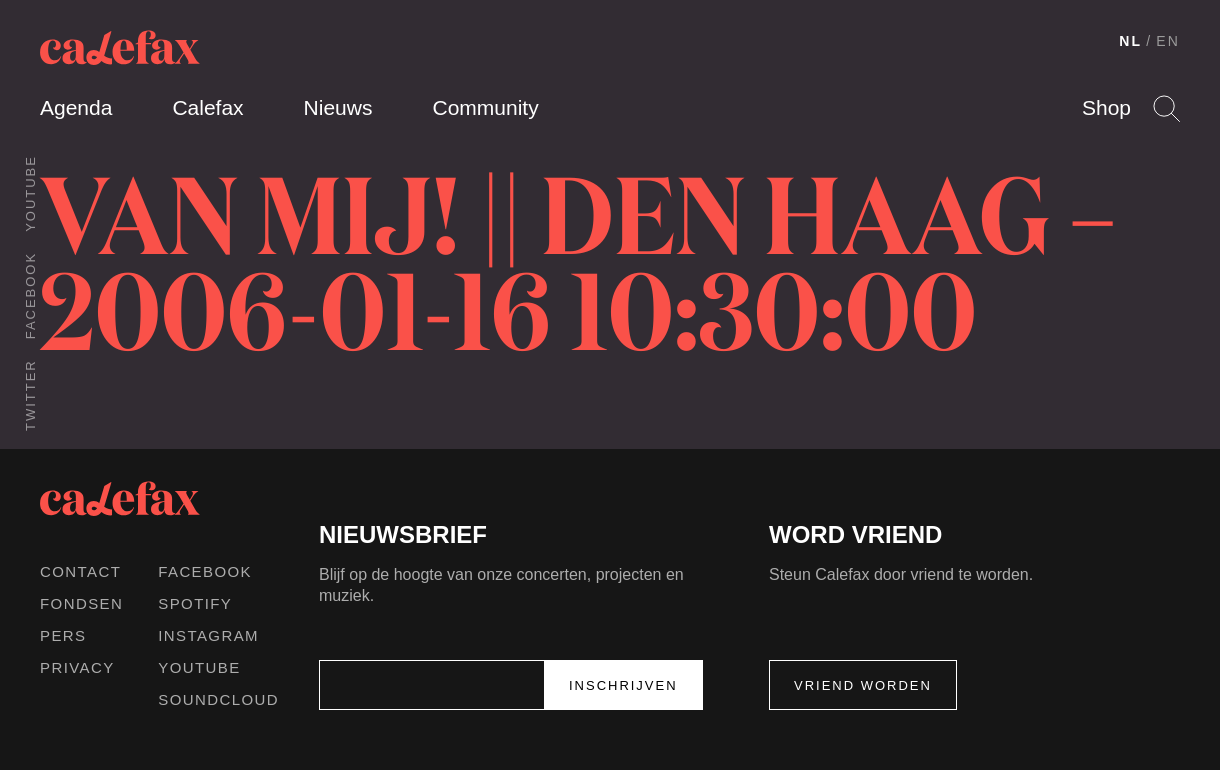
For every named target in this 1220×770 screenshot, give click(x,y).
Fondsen (81, 603)
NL (1130, 41)
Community (485, 107)
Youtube (30, 193)
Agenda (76, 107)
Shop (1106, 107)
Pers (63, 635)
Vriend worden (863, 685)
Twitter (30, 395)
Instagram (208, 635)
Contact (80, 571)
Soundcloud (218, 699)
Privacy (77, 667)
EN (1168, 41)
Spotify (195, 603)
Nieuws (338, 107)
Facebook (30, 295)
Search (1166, 108)
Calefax (207, 107)
